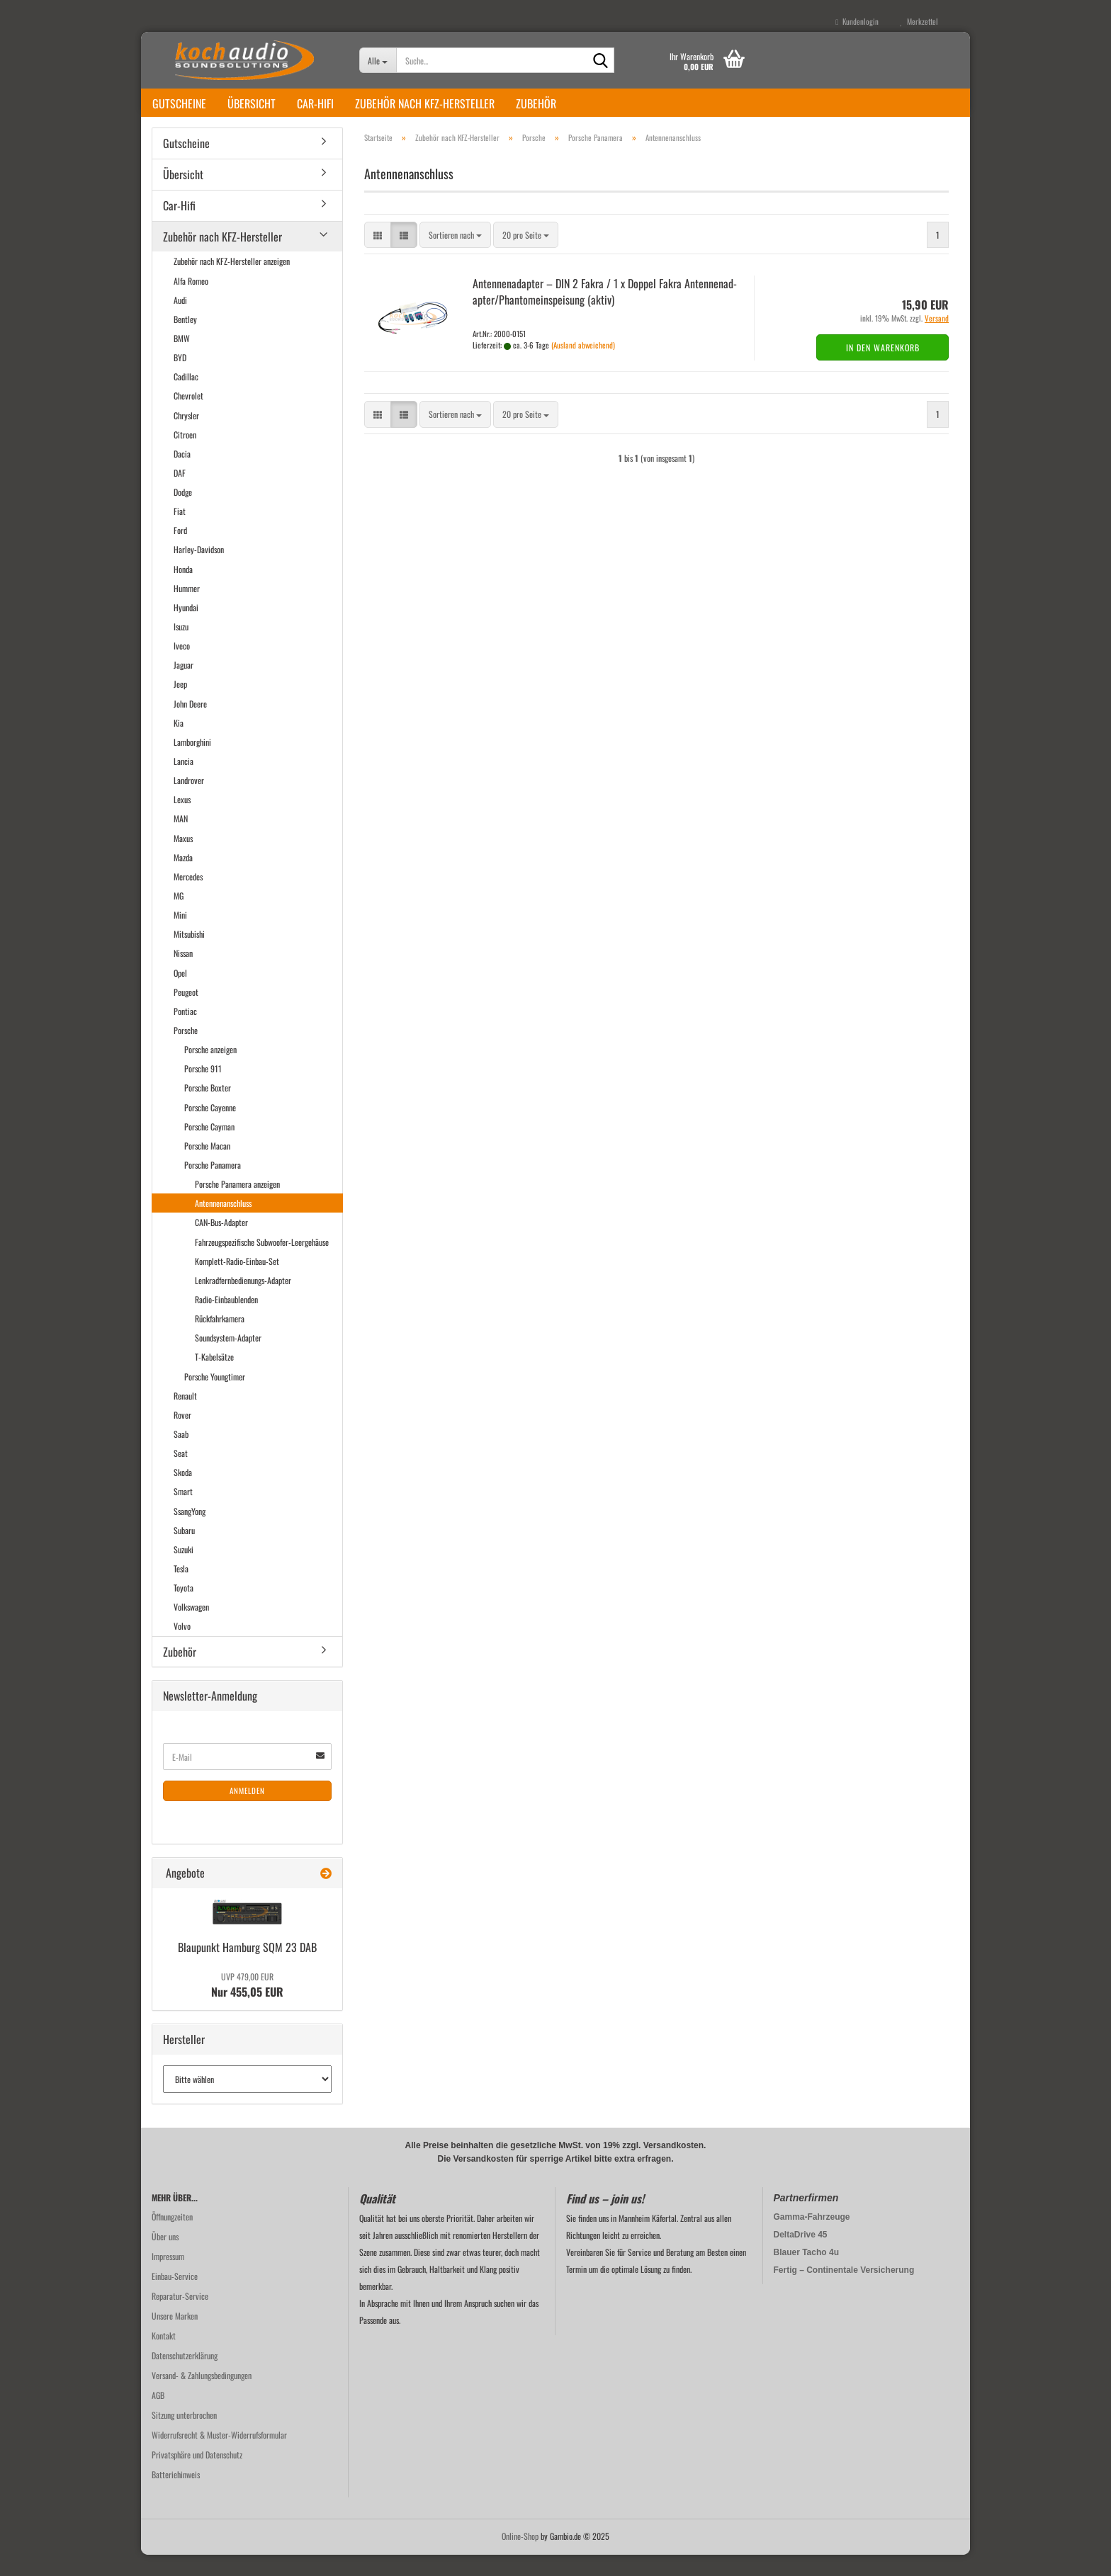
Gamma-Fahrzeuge (812, 2238)
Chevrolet (188, 417)
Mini (180, 936)
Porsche (186, 1051)
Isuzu (181, 648)
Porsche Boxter (207, 1109)
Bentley (185, 340)
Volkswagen (191, 1628)
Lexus (182, 821)
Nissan (183, 974)
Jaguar (183, 686)
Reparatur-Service (180, 2317)
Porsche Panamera (212, 1186)
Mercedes (188, 898)
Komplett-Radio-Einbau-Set (237, 1282)
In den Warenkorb (883, 369)
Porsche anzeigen (210, 1071)
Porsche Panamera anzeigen (237, 1205)
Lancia (183, 782)
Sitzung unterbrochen (184, 2436)
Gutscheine (179, 103)
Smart (183, 1513)
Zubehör (536, 103)
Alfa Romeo (191, 302)
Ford (180, 551)
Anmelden (247, 1811)
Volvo (182, 1647)
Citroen (185, 456)
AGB (158, 2416)
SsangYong (189, 1532)
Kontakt (164, 2357)
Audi (180, 321)
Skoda (183, 1493)
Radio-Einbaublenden (226, 1321)
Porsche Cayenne (210, 1129)
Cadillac (186, 398)
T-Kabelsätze (214, 1378)
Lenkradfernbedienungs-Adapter (243, 1301)
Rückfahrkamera (219, 1340)
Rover (182, 1436)
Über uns (165, 2258)
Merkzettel (919, 21)
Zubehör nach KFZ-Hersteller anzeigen (232, 282)
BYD (180, 379)
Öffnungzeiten (172, 2238)
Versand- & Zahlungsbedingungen (202, 2396)
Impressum (168, 2277)
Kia (179, 744)
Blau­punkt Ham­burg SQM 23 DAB (247, 1968)
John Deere (190, 725)
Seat (181, 1474)
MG (179, 917)
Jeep (180, 705)
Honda (183, 590)
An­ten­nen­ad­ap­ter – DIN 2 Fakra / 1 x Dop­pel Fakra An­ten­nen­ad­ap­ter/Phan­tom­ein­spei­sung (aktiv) (605, 312)
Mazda (183, 879)
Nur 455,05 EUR (247, 2006)
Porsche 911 (203, 1090)
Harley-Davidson (199, 570)
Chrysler (186, 437)
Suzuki (183, 1571)
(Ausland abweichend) (583, 366)
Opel (180, 994)
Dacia (182, 475)
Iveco (182, 667)
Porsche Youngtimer (214, 1398)
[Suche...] (378, 60)
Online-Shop (520, 2557)
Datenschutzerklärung (185, 2377)
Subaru (184, 1551)
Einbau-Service (175, 2297)
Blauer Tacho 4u (806, 2274)
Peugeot (186, 1013)
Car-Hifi (315, 103)
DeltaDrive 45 (801, 2256)
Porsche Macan (207, 1167)
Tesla (181, 1590)
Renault (185, 1417)
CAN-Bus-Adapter (221, 1243)
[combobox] (455, 256)
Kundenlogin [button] (857, 21)
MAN (181, 840)
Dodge (183, 513)
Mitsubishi (189, 955)
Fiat (180, 532)
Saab (181, 1455)
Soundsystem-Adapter (228, 1359)
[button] (377, 256)
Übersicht (251, 103)
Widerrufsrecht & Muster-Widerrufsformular (219, 2456)
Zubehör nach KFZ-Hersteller (425, 103)
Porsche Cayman (209, 1148)
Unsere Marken (175, 2337)
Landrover (189, 801)
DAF (180, 494)
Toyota (183, 1609)
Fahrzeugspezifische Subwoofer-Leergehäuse (262, 1263)
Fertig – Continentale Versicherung (844, 2291)
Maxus (183, 859)
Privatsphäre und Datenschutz (197, 2476)
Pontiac (185, 1032)
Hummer (187, 609)
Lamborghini (192, 763)
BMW (182, 359)
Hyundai (186, 629)
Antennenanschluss (223, 1224)
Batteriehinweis (176, 2496)
